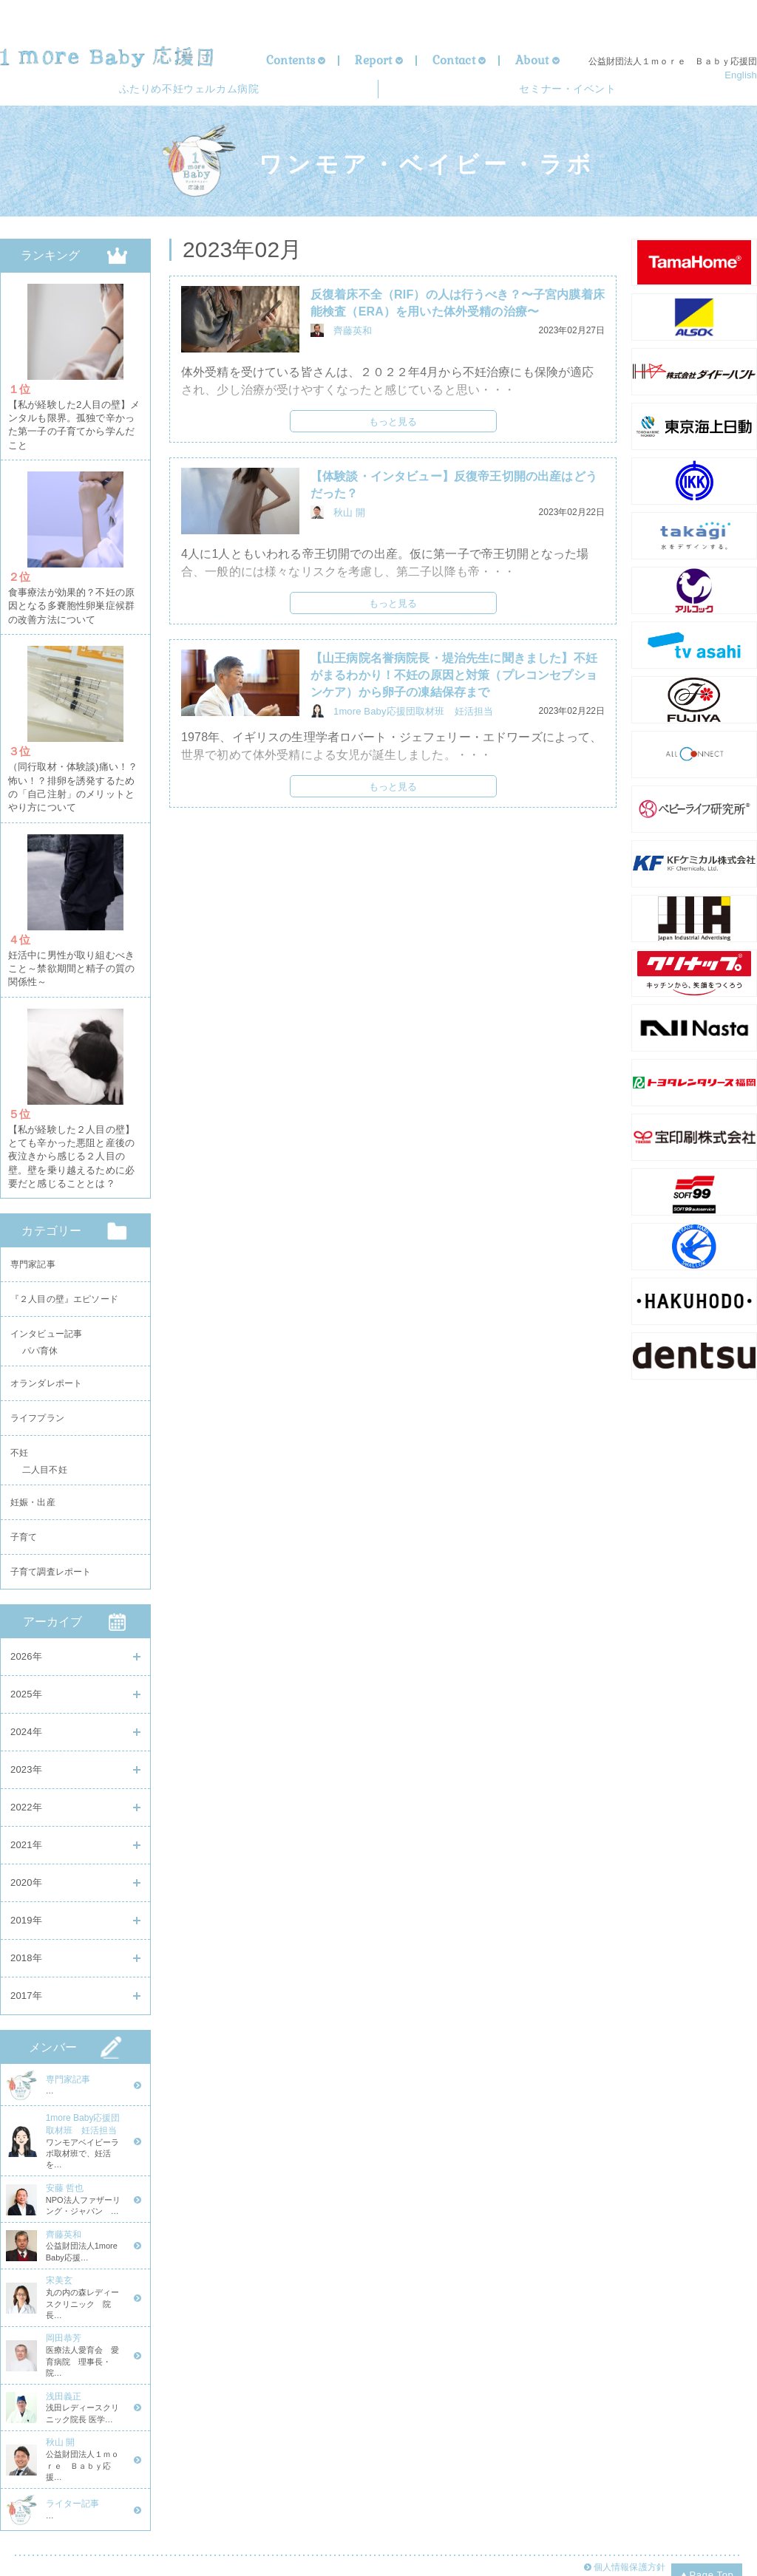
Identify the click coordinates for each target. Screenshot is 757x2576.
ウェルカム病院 (188, 92)
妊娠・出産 (32, 1498)
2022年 (26, 1810)
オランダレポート (46, 1370)
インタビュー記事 (46, 1317)
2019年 (26, 1923)
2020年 (26, 1885)
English (740, 75)
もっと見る (393, 426)
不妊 (19, 1445)
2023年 (26, 1772)
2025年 (26, 1697)
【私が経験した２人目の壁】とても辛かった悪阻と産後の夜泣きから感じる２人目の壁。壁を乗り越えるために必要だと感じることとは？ (71, 1137)
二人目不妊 (44, 1466)
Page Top (707, 2537)
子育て (23, 1535)
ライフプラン (37, 1408)
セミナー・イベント (567, 92)
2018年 (26, 1960)
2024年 (26, 1734)
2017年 (26, 1998)
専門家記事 (32, 1242)
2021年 (26, 1847)
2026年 (26, 1659)
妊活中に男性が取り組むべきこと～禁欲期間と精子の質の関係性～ (71, 955)
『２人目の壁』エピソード (64, 1280)
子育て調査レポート (50, 1573)
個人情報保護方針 (627, 2532)
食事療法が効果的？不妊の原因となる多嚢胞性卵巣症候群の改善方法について (71, 603)
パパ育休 (40, 1338)
